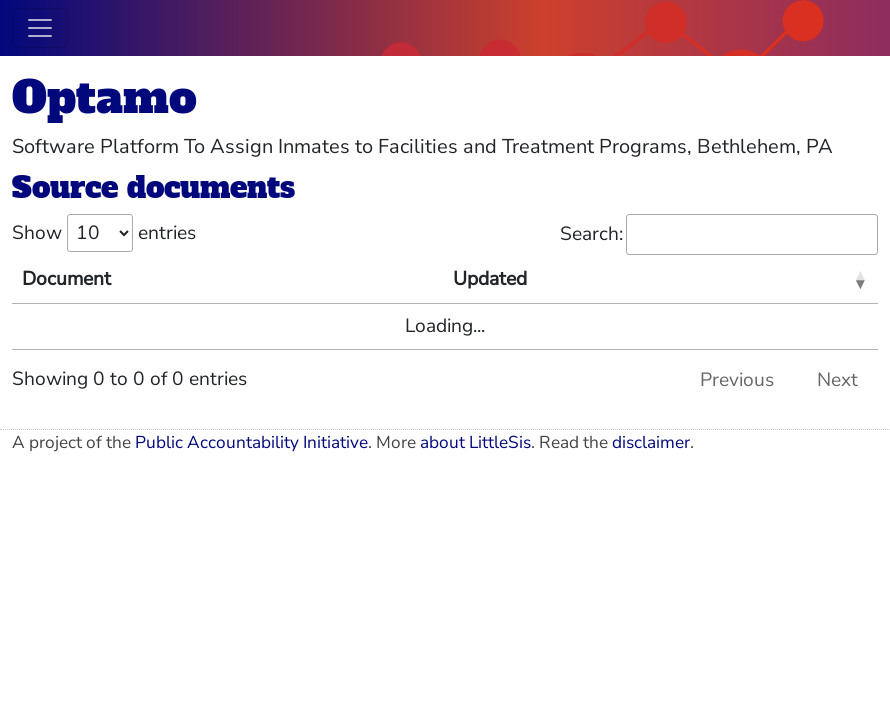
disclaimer (651, 442)
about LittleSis (475, 442)
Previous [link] (737, 380)
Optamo (104, 97)
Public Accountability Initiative (251, 442)
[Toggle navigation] (40, 28)
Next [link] (837, 380)
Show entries (104, 233)
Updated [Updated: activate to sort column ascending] (490, 279)
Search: (719, 234)
